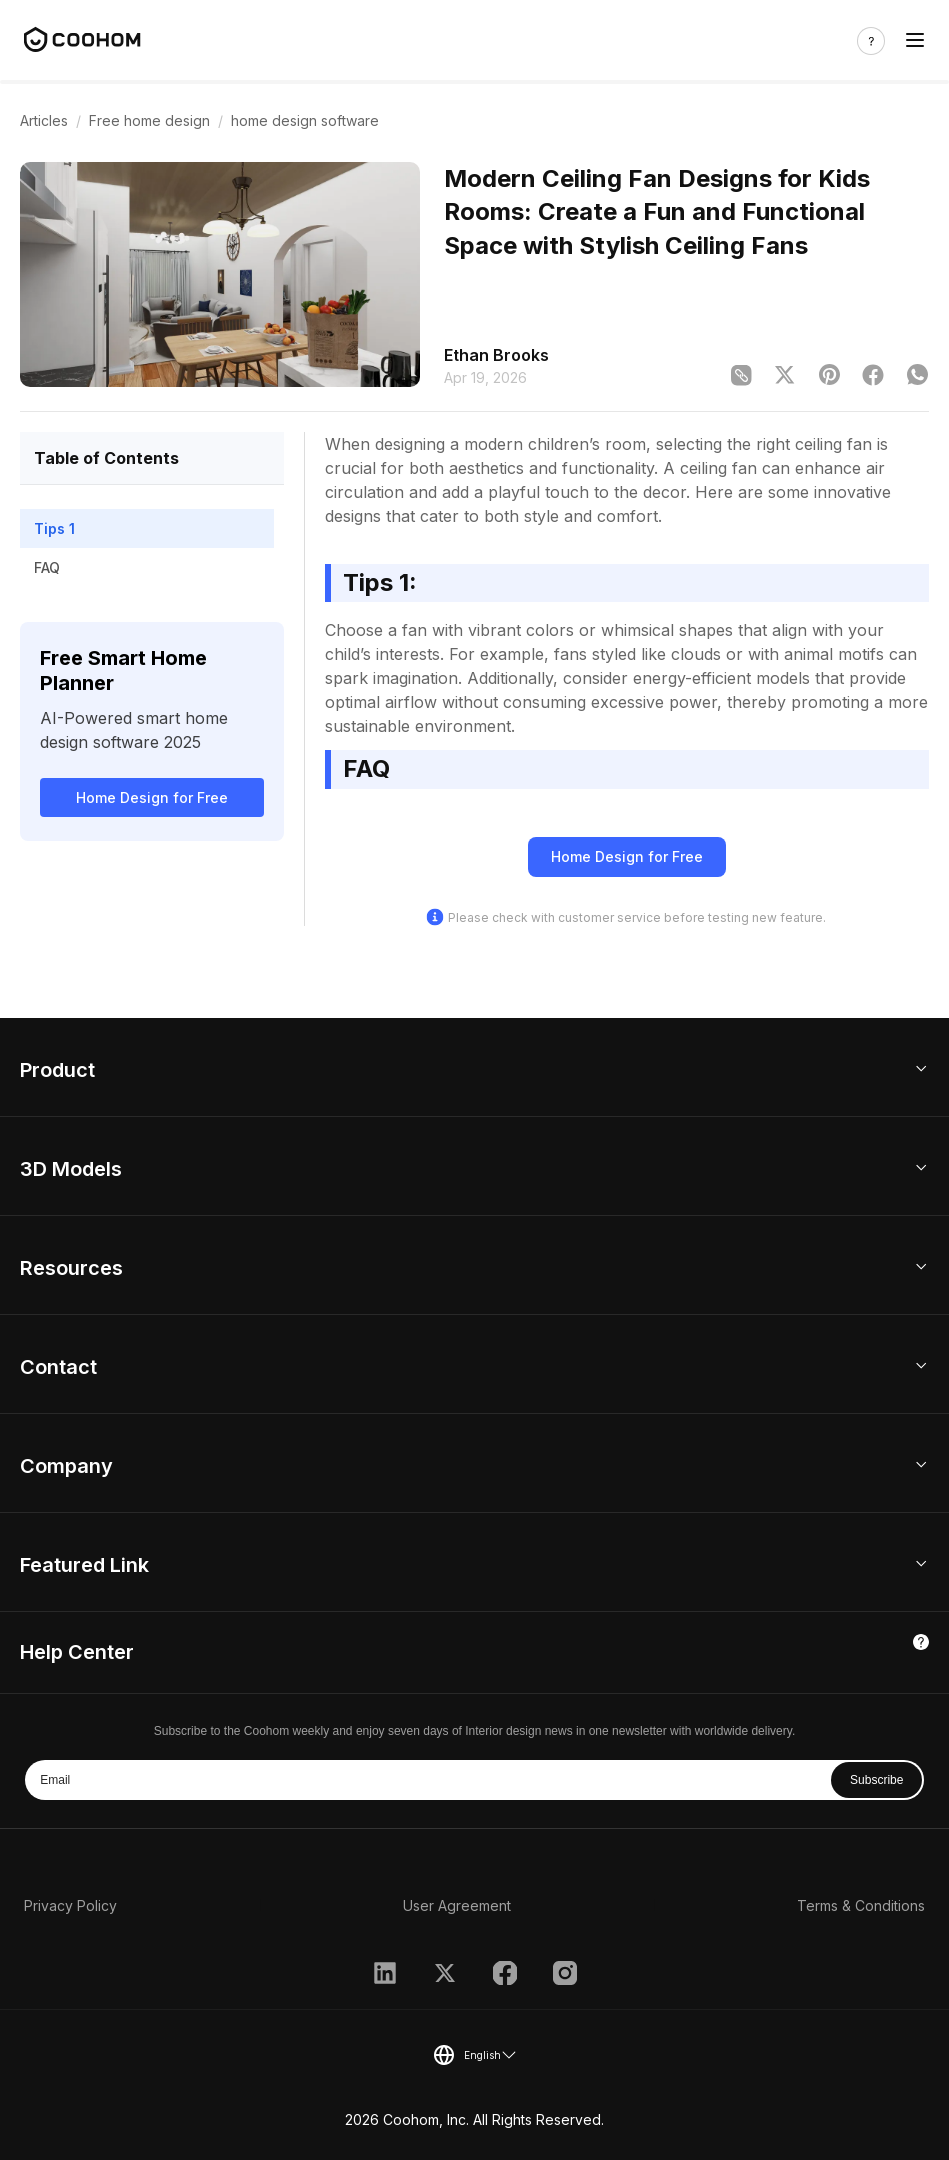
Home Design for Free (152, 797)
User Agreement (457, 1905)
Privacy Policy (70, 1905)
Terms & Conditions (861, 1905)
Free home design (149, 120)
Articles (44, 120)
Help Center (77, 1652)
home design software (305, 120)
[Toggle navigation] (915, 40)
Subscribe (876, 1780)
